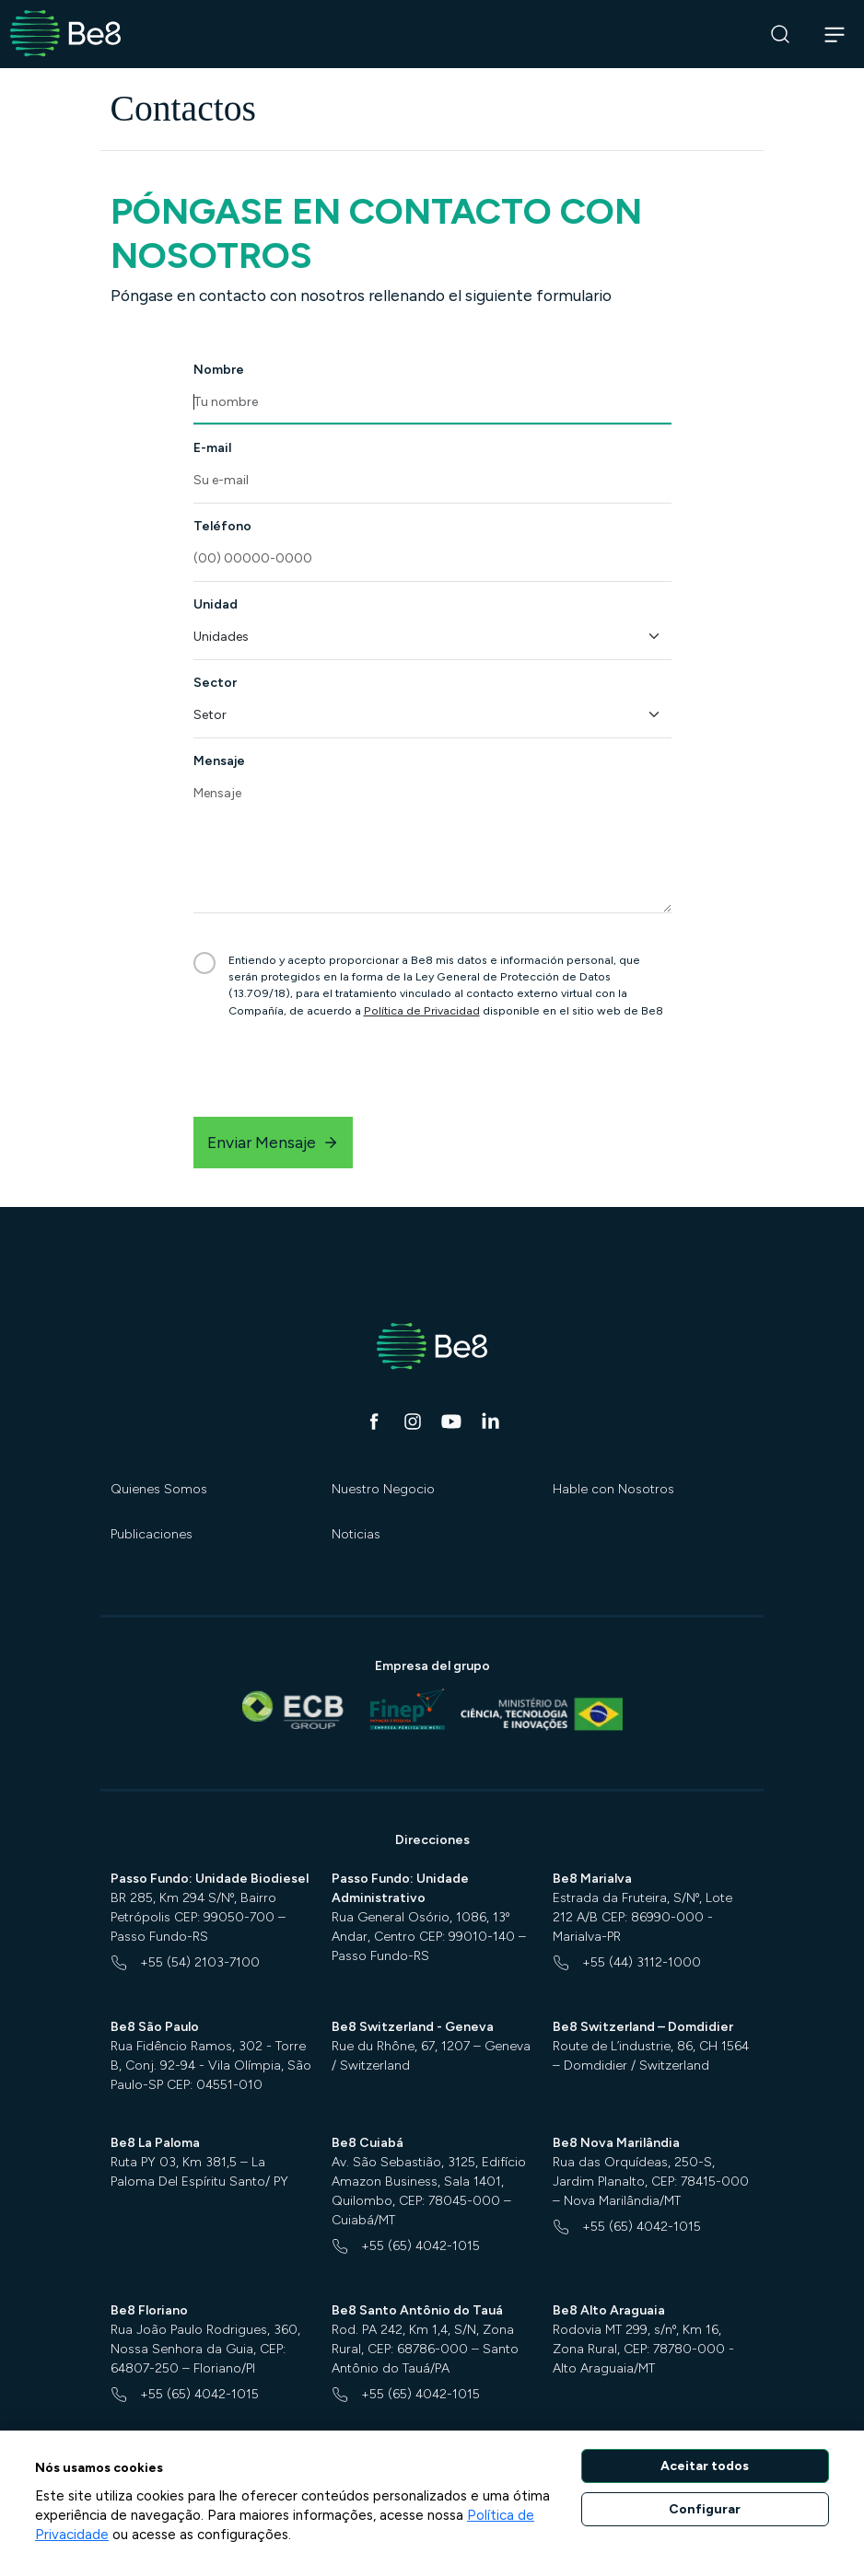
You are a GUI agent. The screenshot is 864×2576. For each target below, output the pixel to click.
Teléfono (222, 526)
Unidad (215, 604)
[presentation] (333, 1068)
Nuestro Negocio (383, 1489)
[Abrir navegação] (835, 34)
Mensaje (219, 761)
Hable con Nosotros (613, 1489)
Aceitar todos (704, 2466)
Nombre (218, 369)
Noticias (356, 1534)
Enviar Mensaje (273, 1142)
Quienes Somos (159, 1489)
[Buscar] (780, 34)
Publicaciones (152, 1534)
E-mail (212, 448)
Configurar (705, 2509)
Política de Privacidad (422, 1010)
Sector (215, 682)
